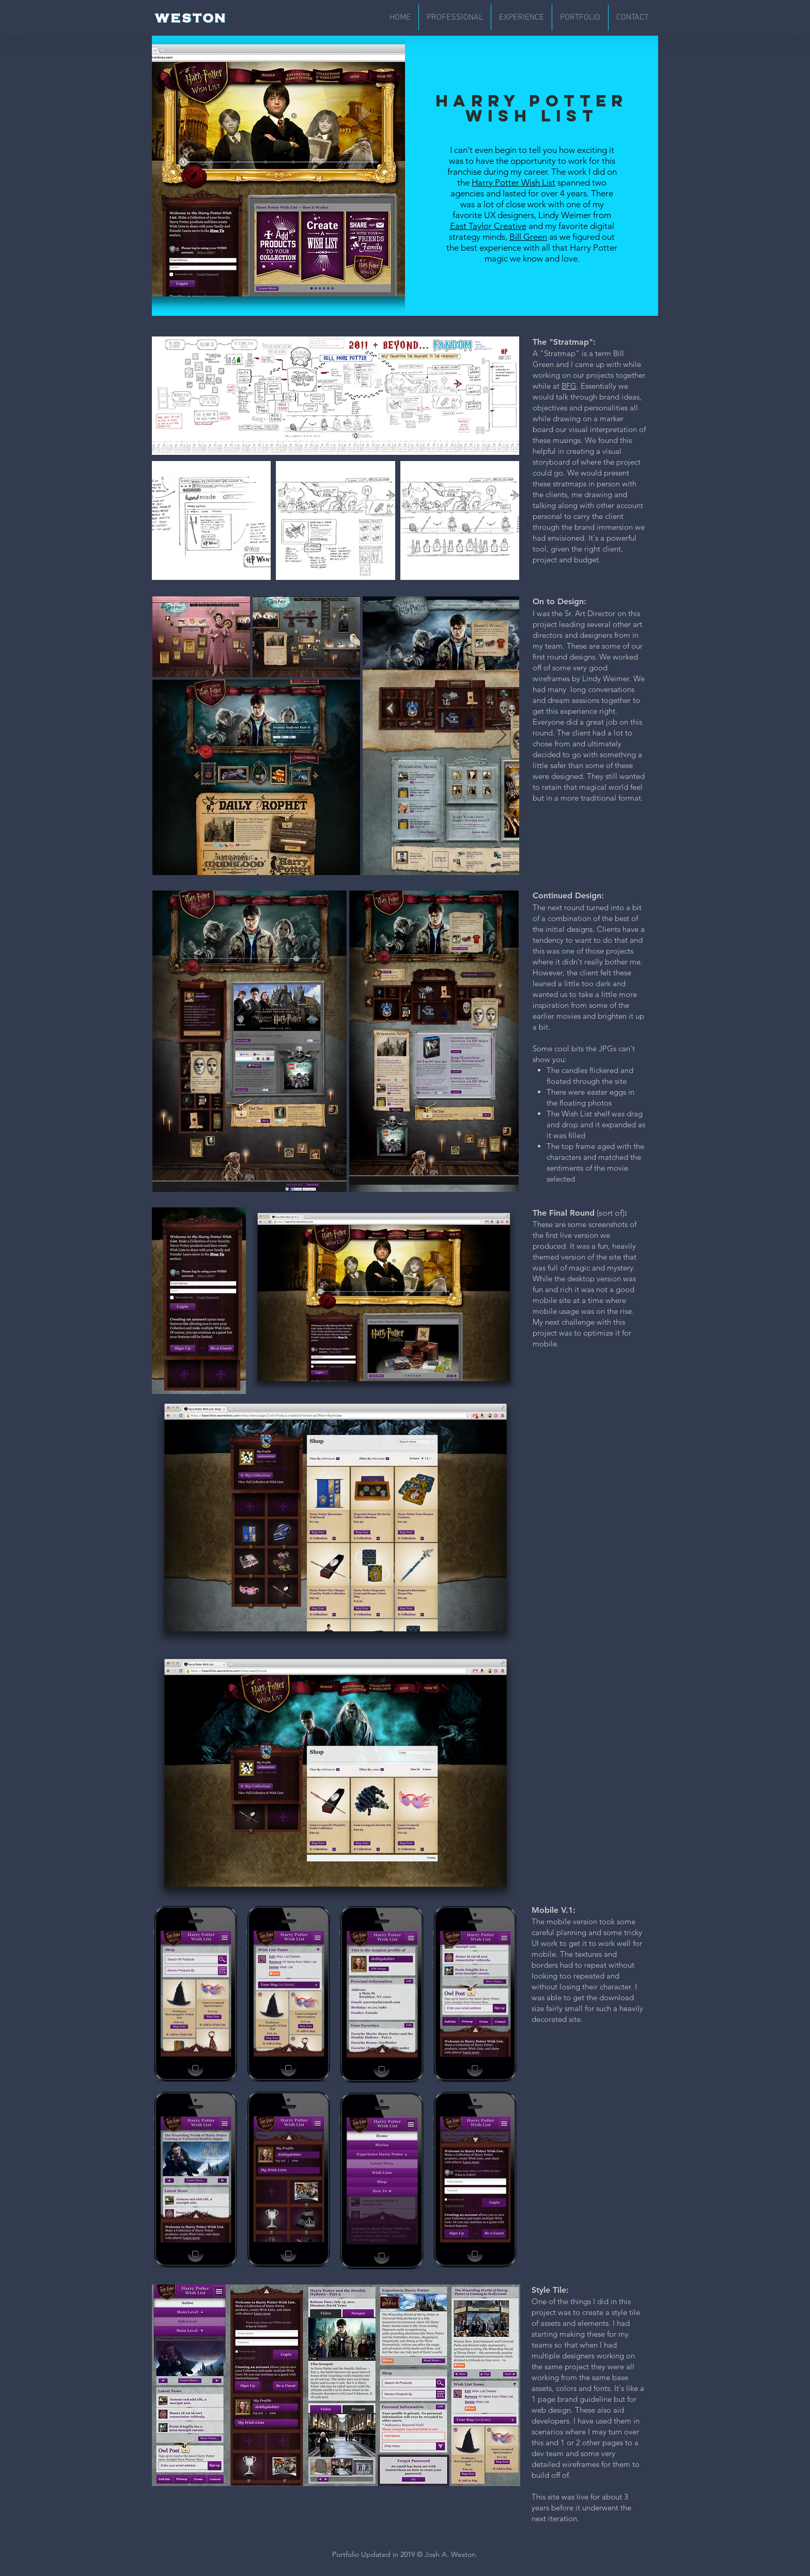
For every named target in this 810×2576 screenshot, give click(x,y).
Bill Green (528, 237)
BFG (569, 386)
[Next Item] (501, 736)
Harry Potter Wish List (513, 182)
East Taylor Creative (488, 226)
